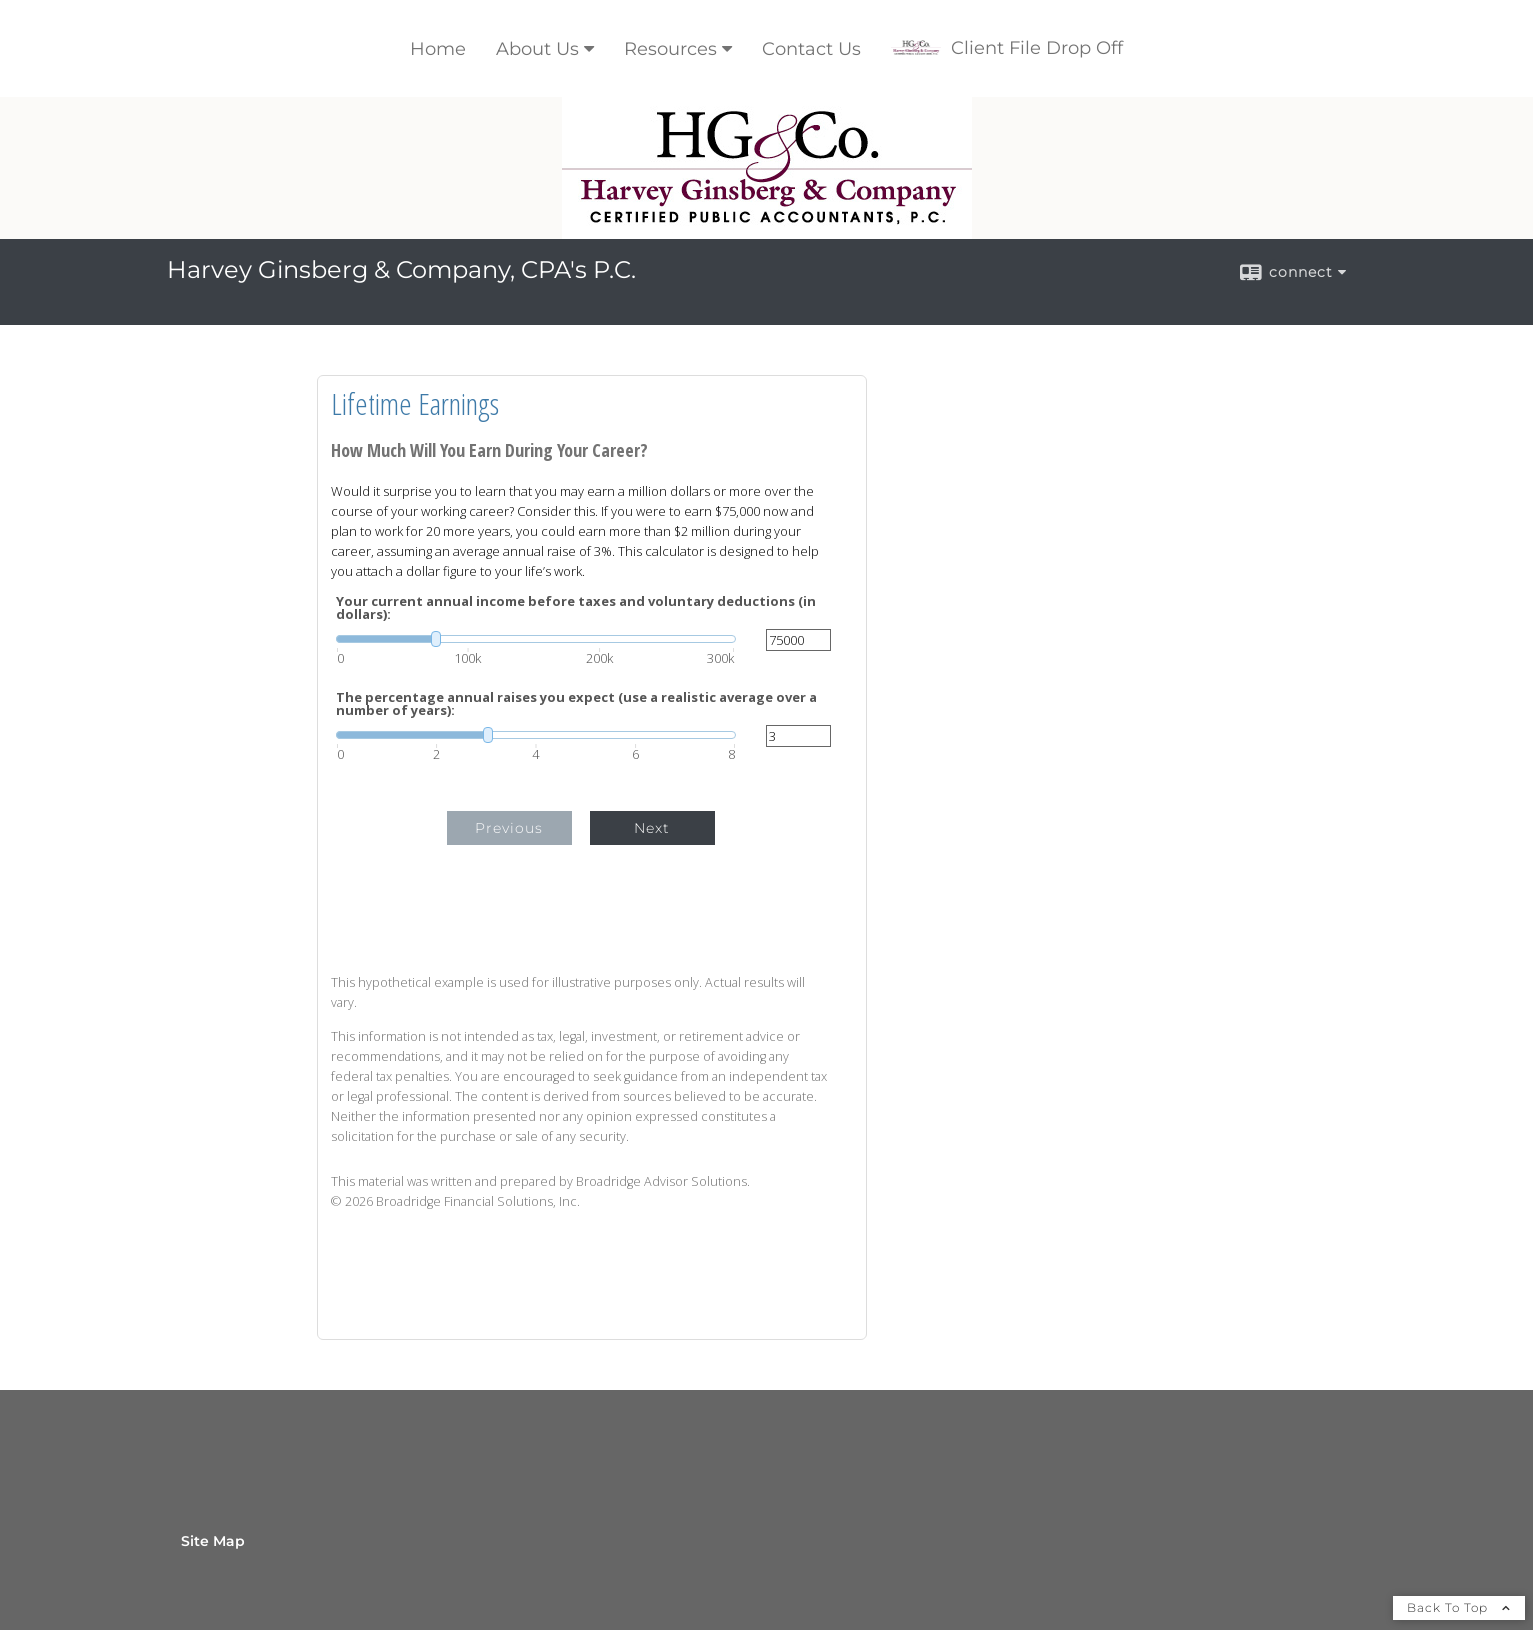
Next (652, 828)
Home (438, 49)
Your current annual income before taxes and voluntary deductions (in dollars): (576, 608)
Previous (509, 828)
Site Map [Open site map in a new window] (213, 1541)
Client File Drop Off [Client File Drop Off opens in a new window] (1007, 48)
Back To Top (1459, 1607)
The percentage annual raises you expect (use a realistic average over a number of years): (576, 704)
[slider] (536, 639)
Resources (670, 49)
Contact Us (811, 49)
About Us (537, 49)
